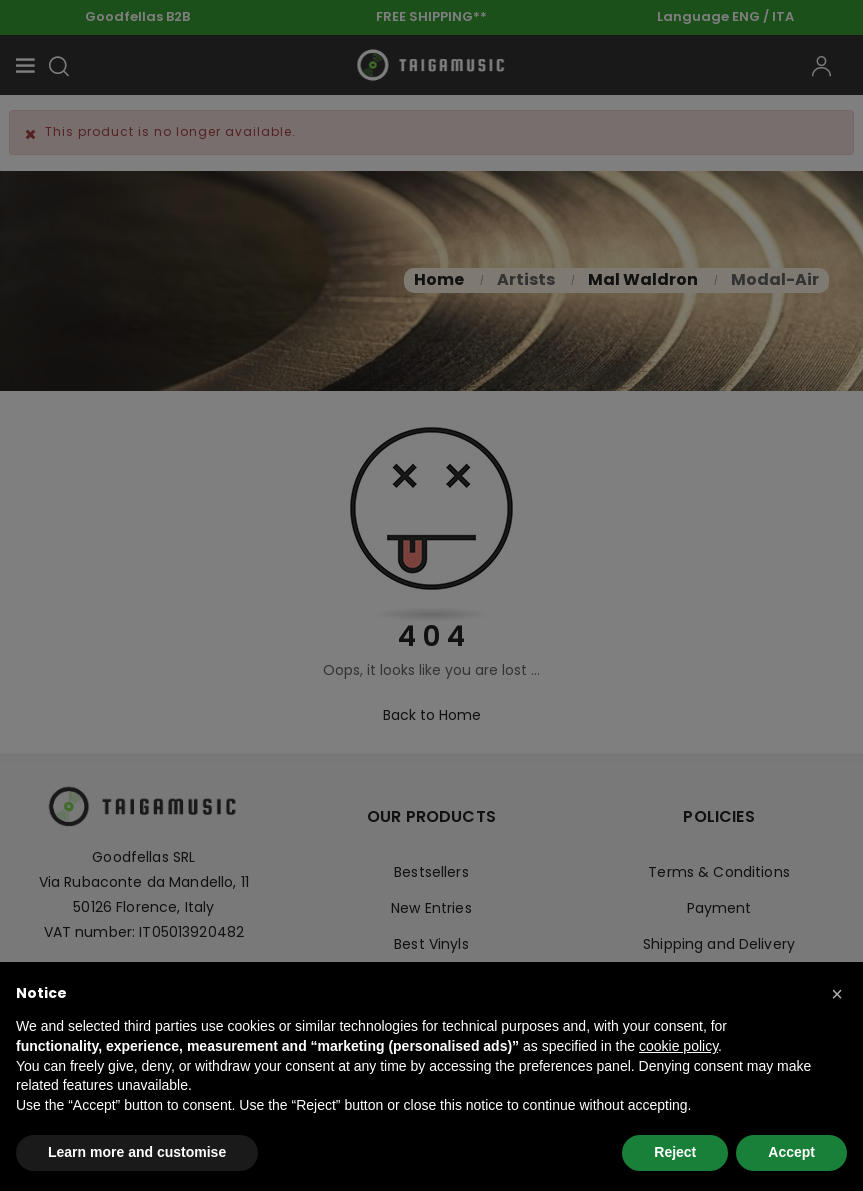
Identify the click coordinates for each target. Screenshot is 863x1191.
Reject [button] (675, 1152)
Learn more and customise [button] (137, 1152)
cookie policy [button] (678, 1046)
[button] (837, 994)
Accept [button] (791, 1152)
